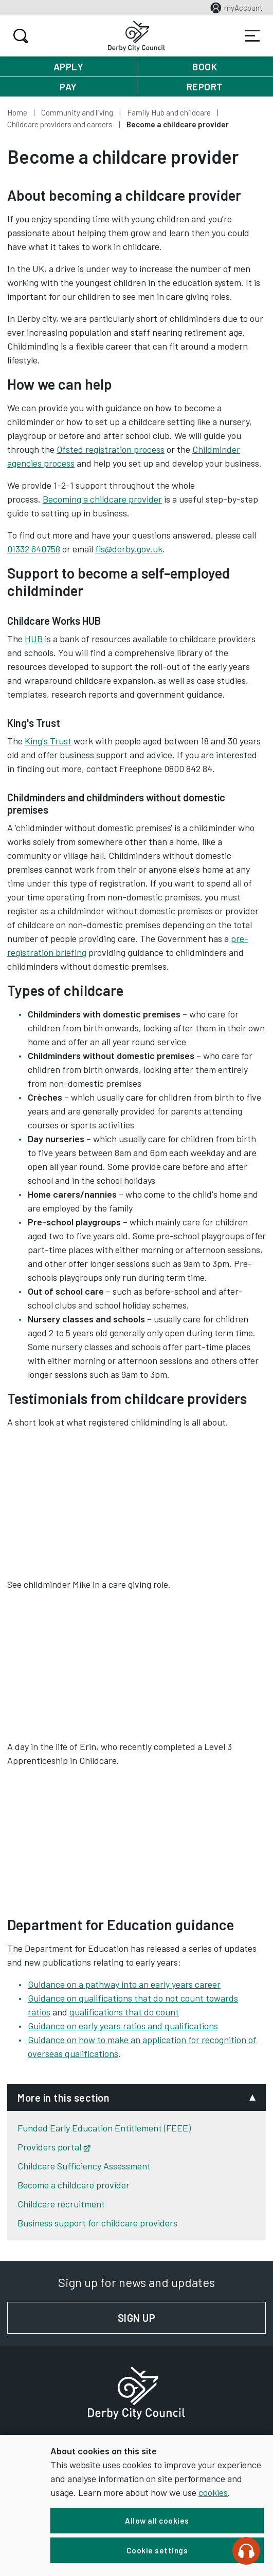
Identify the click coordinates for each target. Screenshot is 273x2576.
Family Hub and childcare (169, 112)
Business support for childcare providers (97, 2222)
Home (17, 112)
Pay (68, 86)
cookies (213, 2492)
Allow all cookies (157, 2520)
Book (204, 66)
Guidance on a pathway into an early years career (124, 1984)
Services (252, 36)
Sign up (192, 2318)
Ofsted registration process (111, 449)
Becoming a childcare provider (102, 499)
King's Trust (48, 740)
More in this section (63, 2097)
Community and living (77, 112)
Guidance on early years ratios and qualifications (123, 2025)
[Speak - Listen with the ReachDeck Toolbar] (246, 2551)
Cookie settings (157, 2550)
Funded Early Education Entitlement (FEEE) (104, 2127)
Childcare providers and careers (60, 124)
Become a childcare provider (73, 2184)
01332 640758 (33, 548)
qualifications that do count (124, 2011)
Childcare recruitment (61, 2203)
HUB (34, 638)
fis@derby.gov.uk (128, 548)
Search (19, 36)
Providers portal (53, 2146)
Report (205, 86)
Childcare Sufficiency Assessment (84, 2165)
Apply (68, 66)
